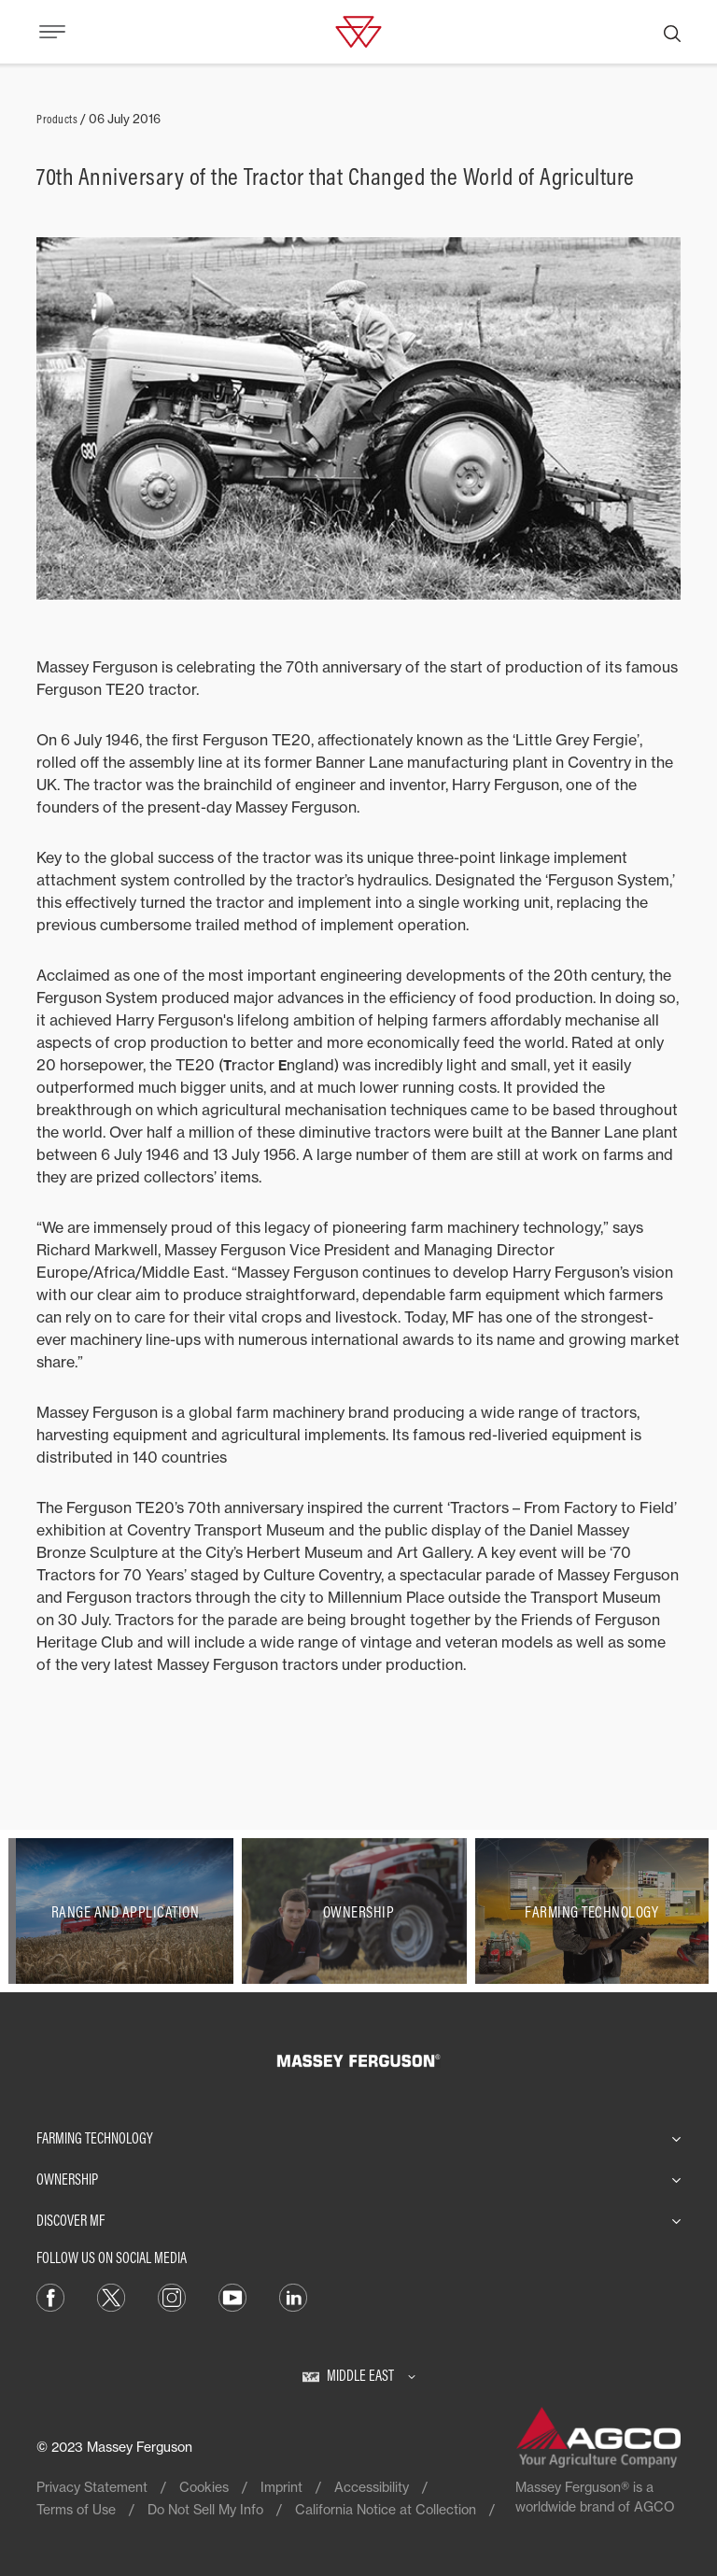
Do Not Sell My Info (205, 2509)
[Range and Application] (125, 1911)
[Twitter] (111, 2295)
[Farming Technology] (592, 1911)
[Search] (672, 32)
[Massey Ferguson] (358, 30)
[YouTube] (232, 2295)
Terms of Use (76, 2509)
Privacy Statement (92, 2487)
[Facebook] (50, 2295)
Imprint (281, 2487)
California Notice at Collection (385, 2509)
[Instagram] (172, 2295)
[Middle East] (359, 2375)
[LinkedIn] (293, 2295)
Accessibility (371, 2487)
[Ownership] (358, 1911)
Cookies (204, 2487)
